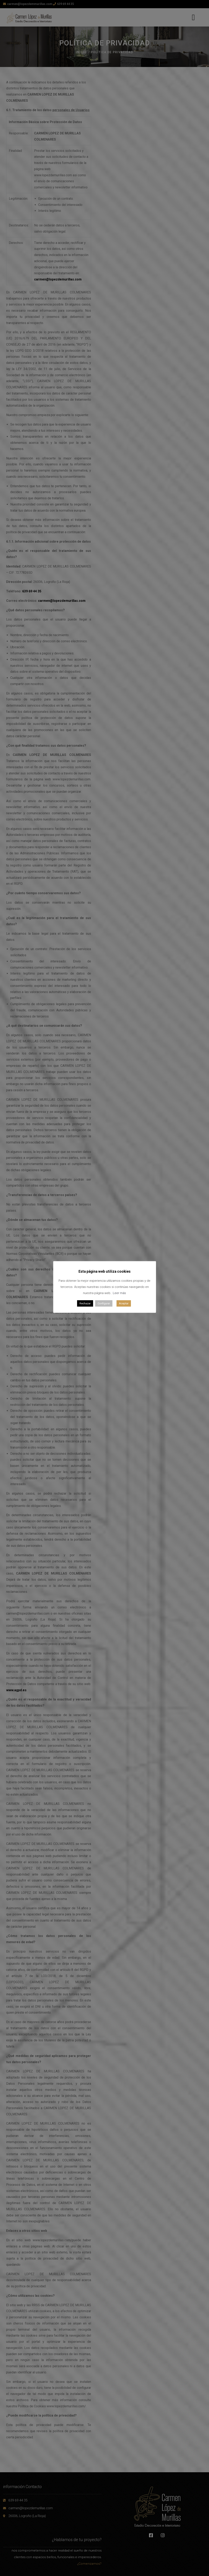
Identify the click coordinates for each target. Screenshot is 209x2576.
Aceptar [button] (123, 1303)
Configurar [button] (104, 1303)
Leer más (119, 1293)
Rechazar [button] (85, 1303)
